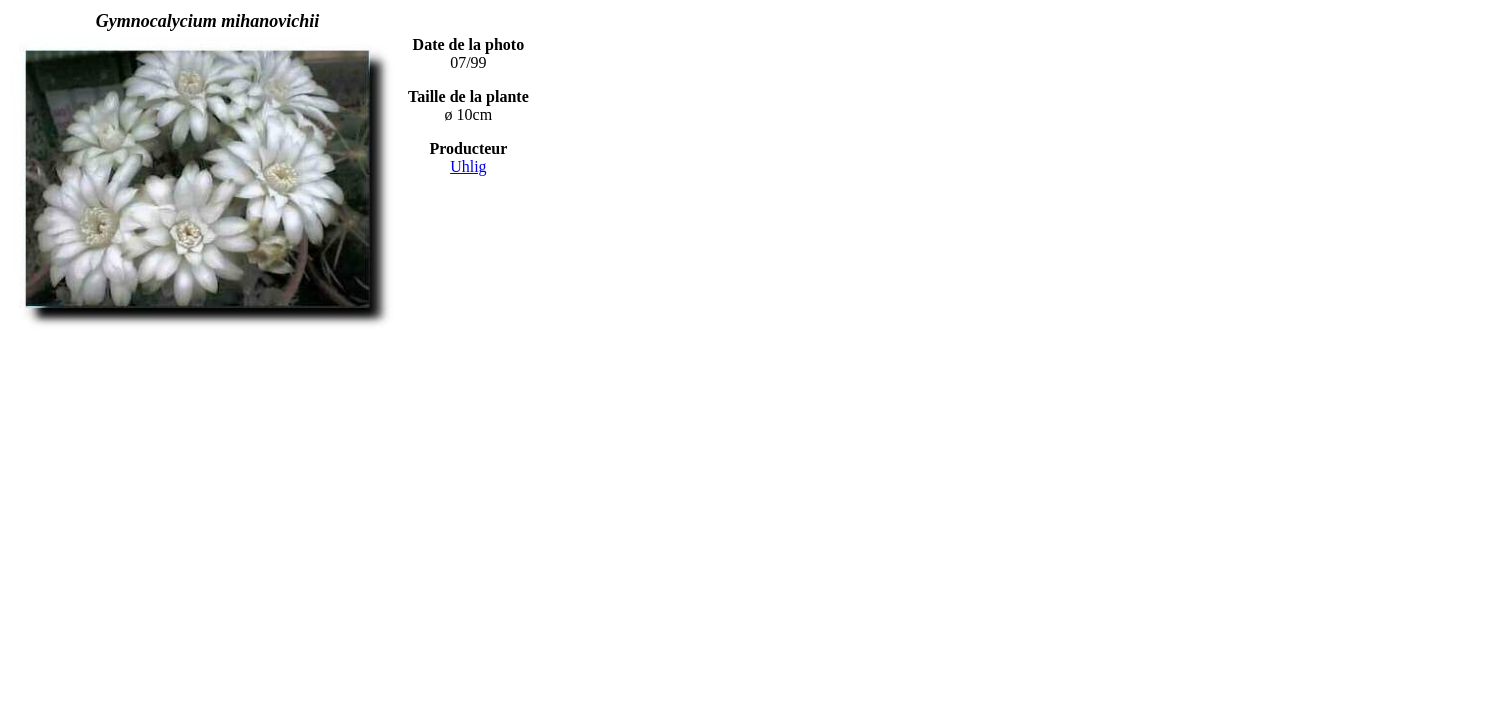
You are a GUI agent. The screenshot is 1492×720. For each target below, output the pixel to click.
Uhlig (468, 166)
